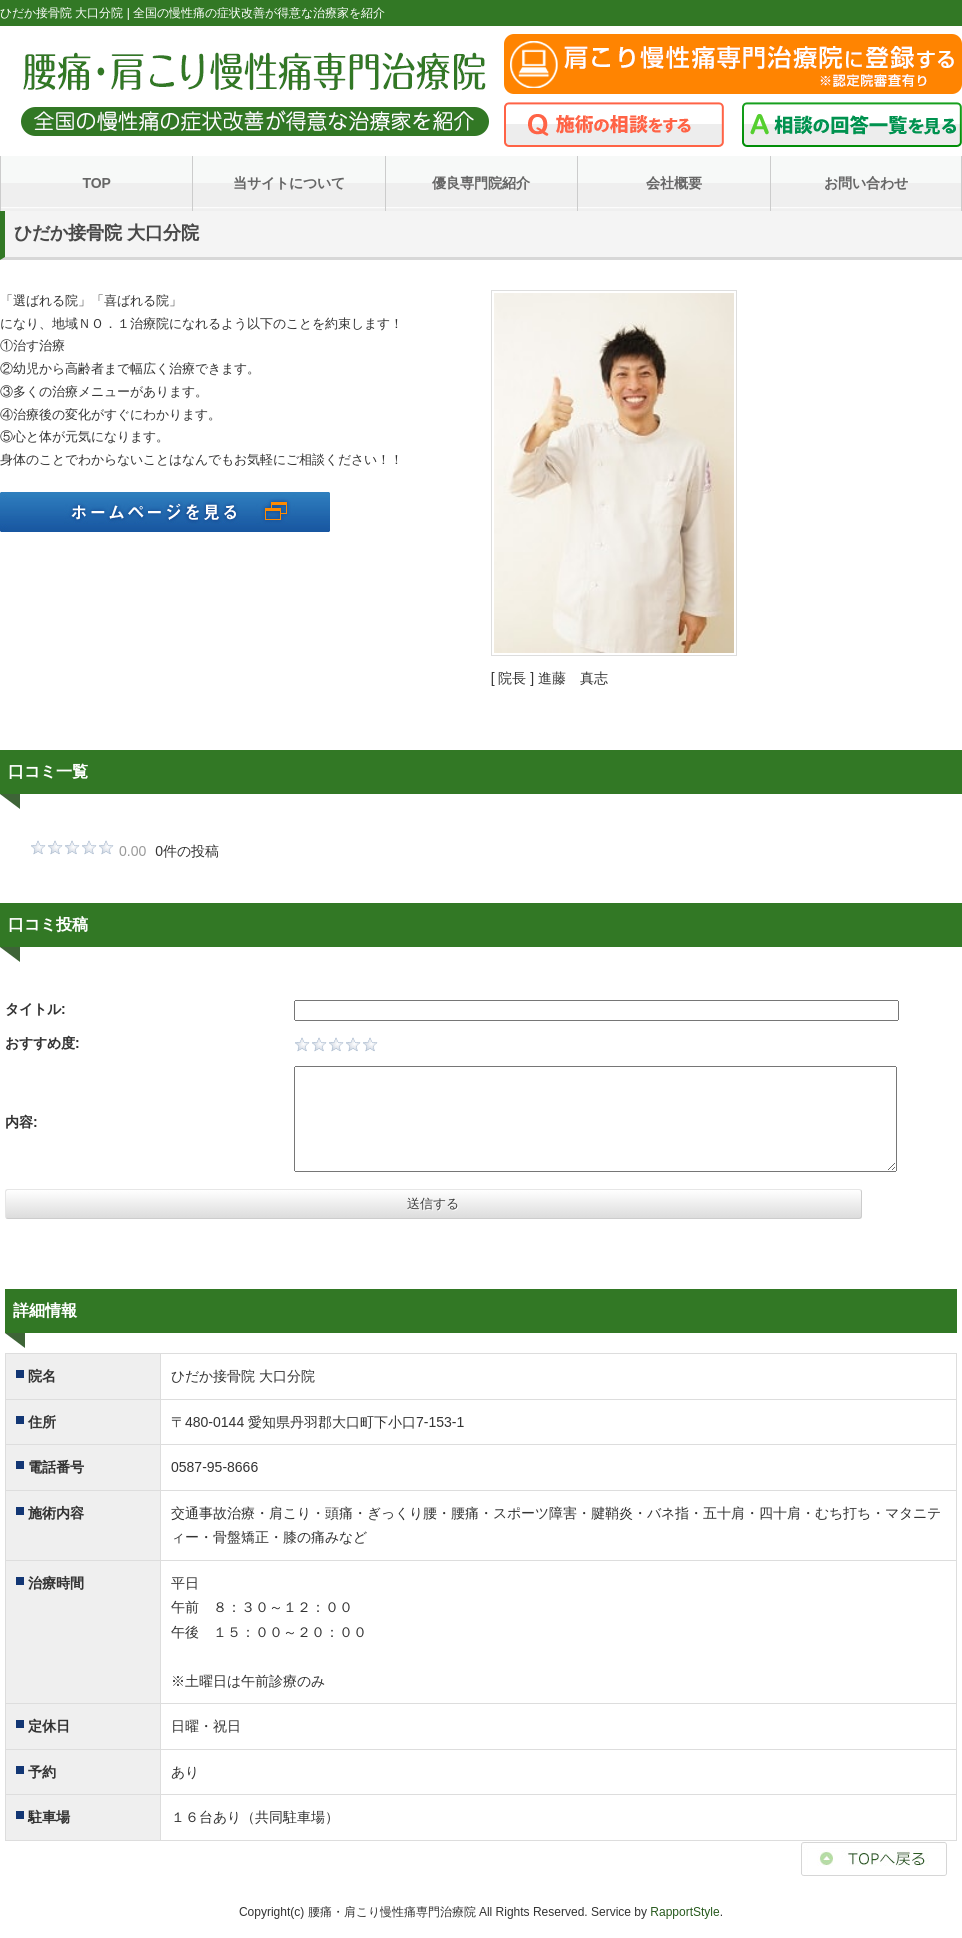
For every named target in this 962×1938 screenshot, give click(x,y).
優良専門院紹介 (481, 183)
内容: (21, 1122)
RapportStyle (684, 1912)
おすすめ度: (42, 1043)
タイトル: (35, 1009)
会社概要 (674, 183)
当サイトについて (289, 183)
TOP (96, 183)
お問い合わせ (866, 183)
